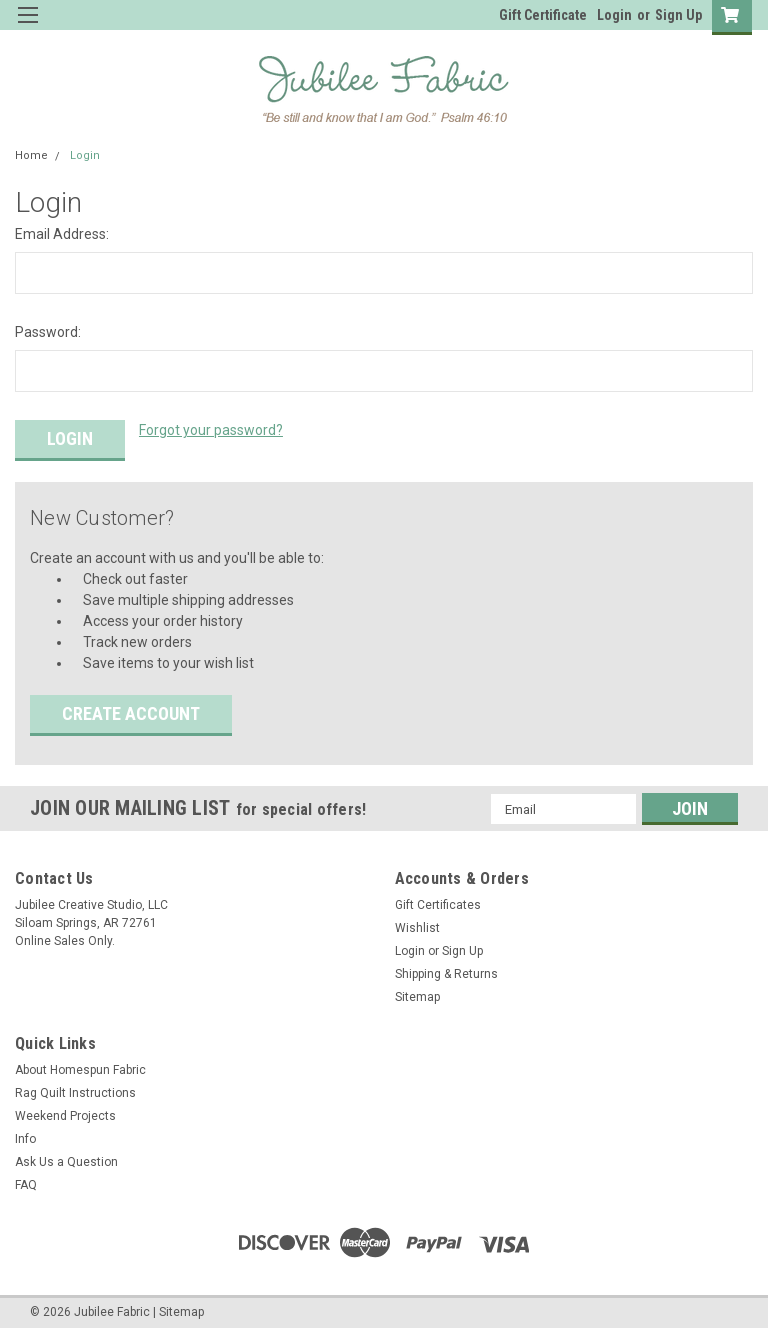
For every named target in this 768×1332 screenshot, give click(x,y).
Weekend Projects (65, 1116)
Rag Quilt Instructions (75, 1093)
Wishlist (417, 928)
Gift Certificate (543, 15)
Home (31, 155)
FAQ (26, 1185)
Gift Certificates (438, 905)
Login (614, 15)
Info (25, 1139)
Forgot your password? (211, 430)
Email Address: (62, 234)
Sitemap (417, 997)
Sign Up (678, 15)
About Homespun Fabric (80, 1070)
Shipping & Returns (446, 974)
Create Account (131, 713)
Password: (48, 332)
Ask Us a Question (66, 1162)
